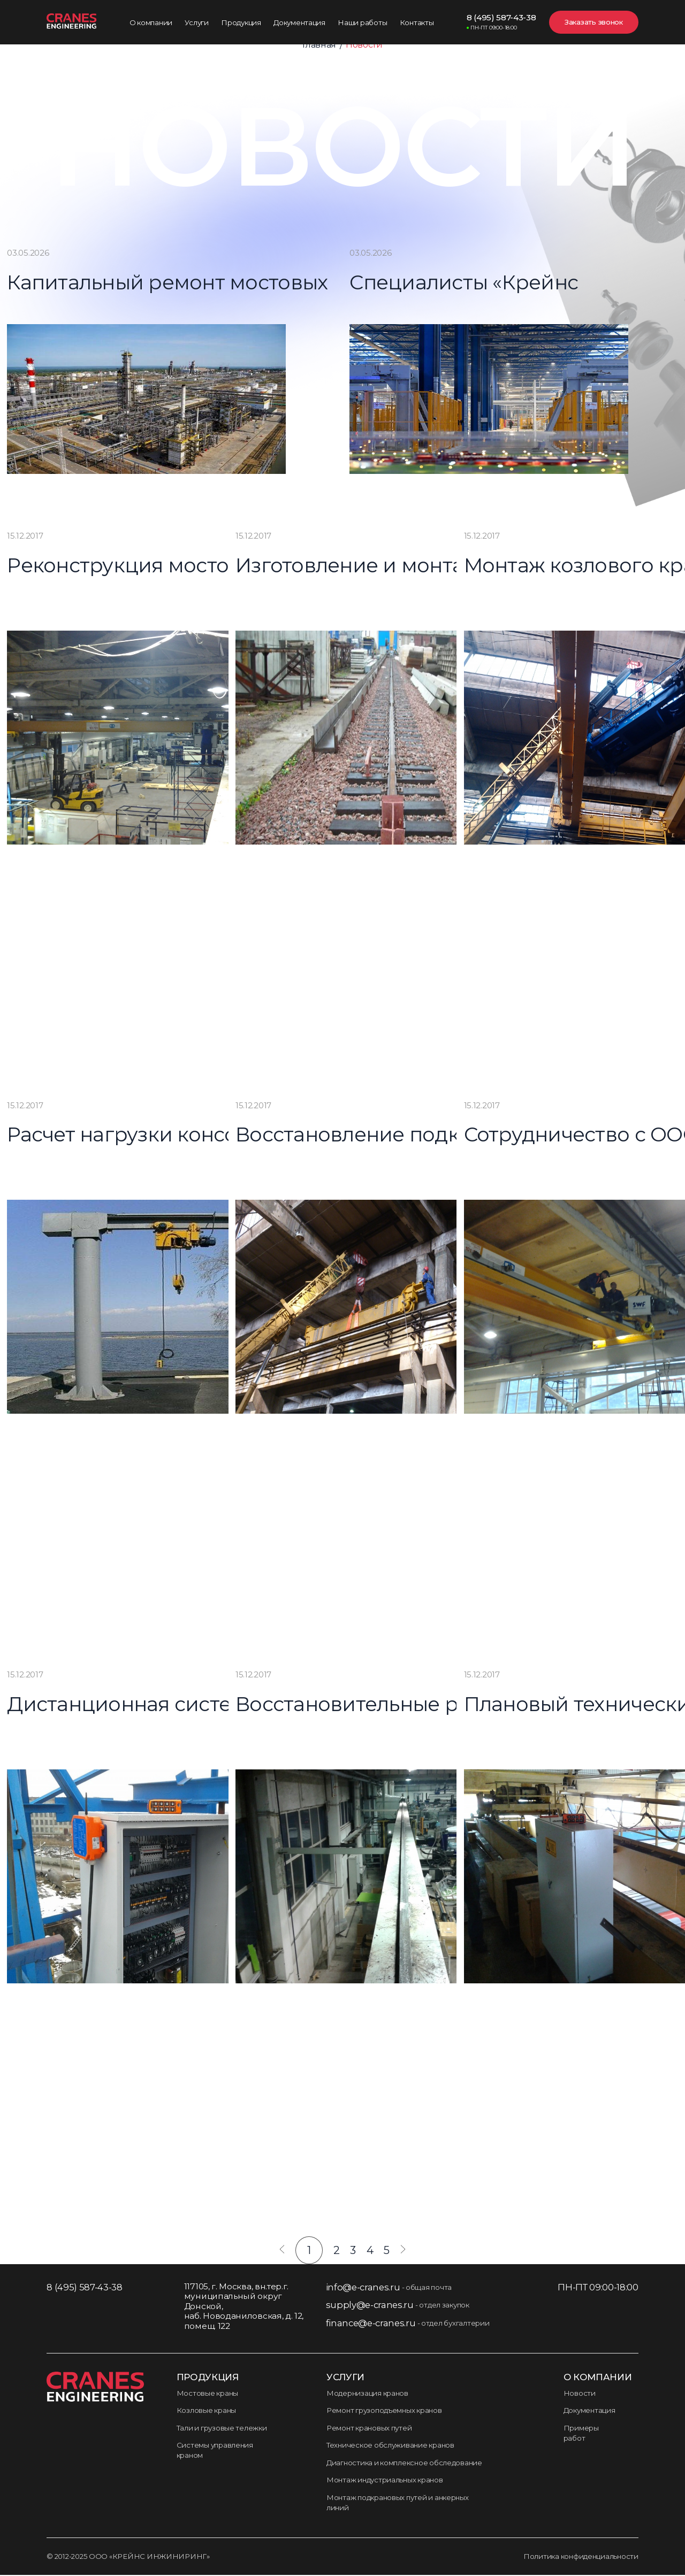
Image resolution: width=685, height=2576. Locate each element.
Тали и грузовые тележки (222, 2428)
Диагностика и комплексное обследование (404, 2463)
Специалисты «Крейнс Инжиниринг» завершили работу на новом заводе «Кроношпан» (486, 284)
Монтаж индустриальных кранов (384, 2481)
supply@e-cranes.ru (370, 2306)
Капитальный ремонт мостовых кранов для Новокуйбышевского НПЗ (143, 284)
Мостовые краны (207, 2393)
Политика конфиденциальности (580, 2557)
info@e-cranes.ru (363, 2288)
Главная (319, 45)
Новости (580, 2393)
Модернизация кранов (367, 2393)
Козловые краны (206, 2411)
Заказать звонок (594, 22)
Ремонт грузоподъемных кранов (384, 2411)
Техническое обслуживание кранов (390, 2446)
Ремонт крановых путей (369, 2428)
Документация (589, 2411)
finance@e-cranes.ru (371, 2323)
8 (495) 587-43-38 (501, 22)
